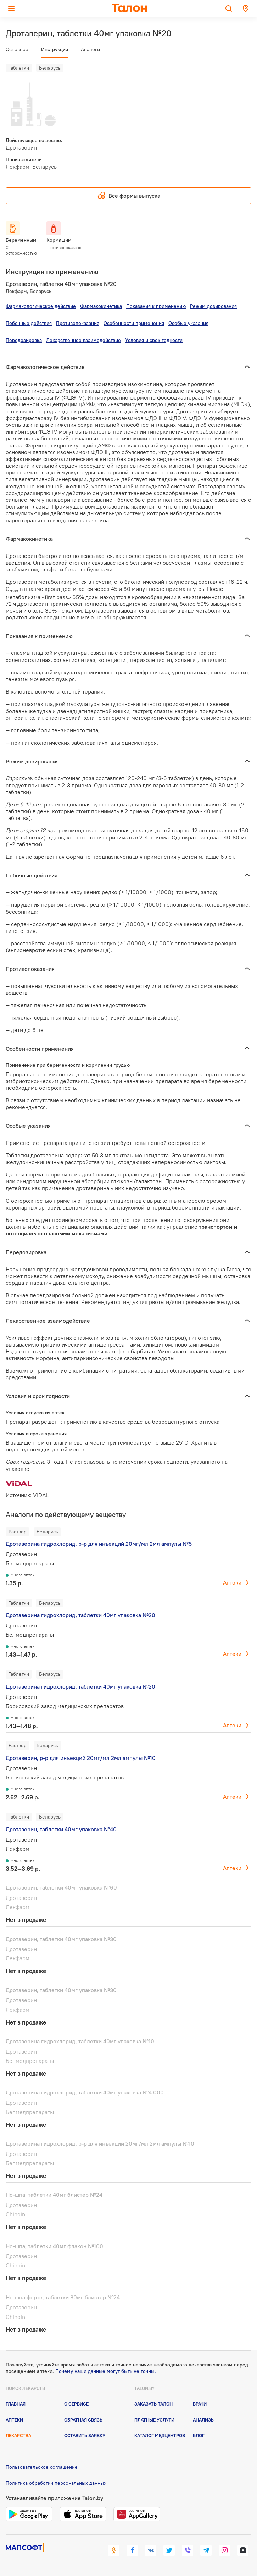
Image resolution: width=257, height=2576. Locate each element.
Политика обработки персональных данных (56, 2483)
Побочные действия (29, 323)
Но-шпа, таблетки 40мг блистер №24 (54, 2194)
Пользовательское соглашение (42, 2467)
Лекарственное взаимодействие (83, 340)
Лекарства (18, 2435)
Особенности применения (134, 323)
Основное (17, 49)
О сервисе (76, 2404)
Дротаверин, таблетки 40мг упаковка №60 (61, 1887)
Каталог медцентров (159, 2435)
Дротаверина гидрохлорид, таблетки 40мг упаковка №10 (80, 2041)
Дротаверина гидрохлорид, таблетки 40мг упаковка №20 (80, 1615)
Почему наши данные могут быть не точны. (105, 2371)
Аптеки (232, 1582)
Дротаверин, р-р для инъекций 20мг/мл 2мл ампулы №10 (81, 1757)
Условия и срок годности (154, 340)
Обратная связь (83, 2420)
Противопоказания (77, 323)
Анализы (204, 2420)
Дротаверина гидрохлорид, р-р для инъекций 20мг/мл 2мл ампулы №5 (99, 1543)
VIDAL (41, 1495)
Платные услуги (154, 2420)
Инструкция (54, 49)
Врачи (200, 2404)
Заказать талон (153, 2404)
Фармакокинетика (101, 306)
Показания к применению (156, 306)
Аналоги (90, 49)
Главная (16, 2404)
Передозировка (24, 340)
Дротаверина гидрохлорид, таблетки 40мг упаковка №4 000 (85, 2092)
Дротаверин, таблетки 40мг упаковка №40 (61, 1829)
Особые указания (188, 323)
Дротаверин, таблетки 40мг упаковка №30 (61, 1938)
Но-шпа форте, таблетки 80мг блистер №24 (63, 2297)
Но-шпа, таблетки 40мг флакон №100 (54, 2246)
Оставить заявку (84, 2435)
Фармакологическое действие (41, 306)
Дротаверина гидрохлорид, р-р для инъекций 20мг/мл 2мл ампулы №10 (100, 2143)
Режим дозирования (213, 306)
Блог (199, 2435)
